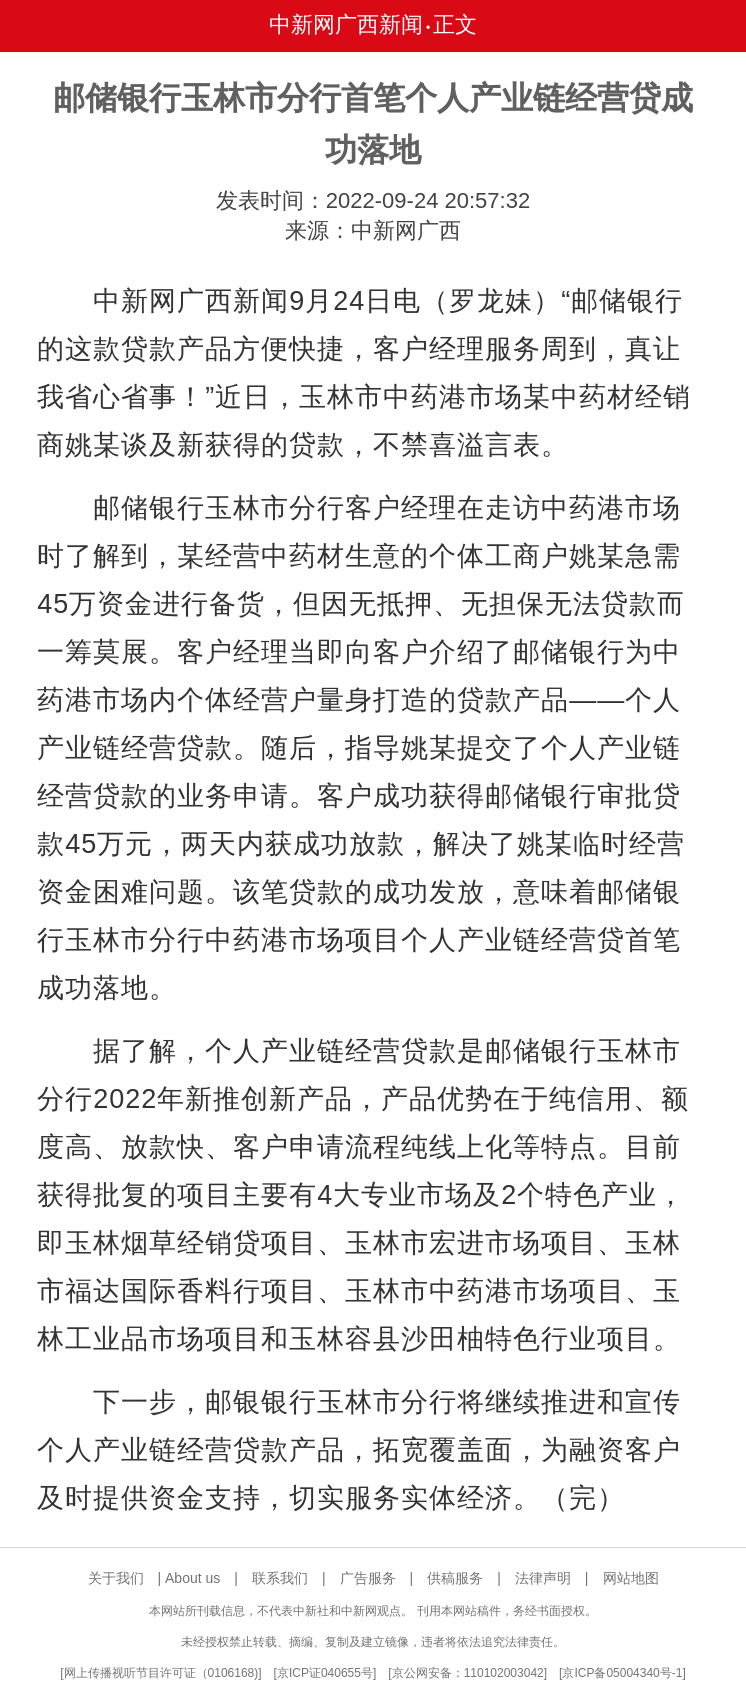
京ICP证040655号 (325, 1673)
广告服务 (368, 1578)
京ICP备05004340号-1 (622, 1673)
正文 (455, 24)
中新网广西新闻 (346, 24)
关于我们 (116, 1578)
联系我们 (280, 1578)
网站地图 (631, 1578)
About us (192, 1578)
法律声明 (543, 1578)
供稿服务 (455, 1578)
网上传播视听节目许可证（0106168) (161, 1673)
